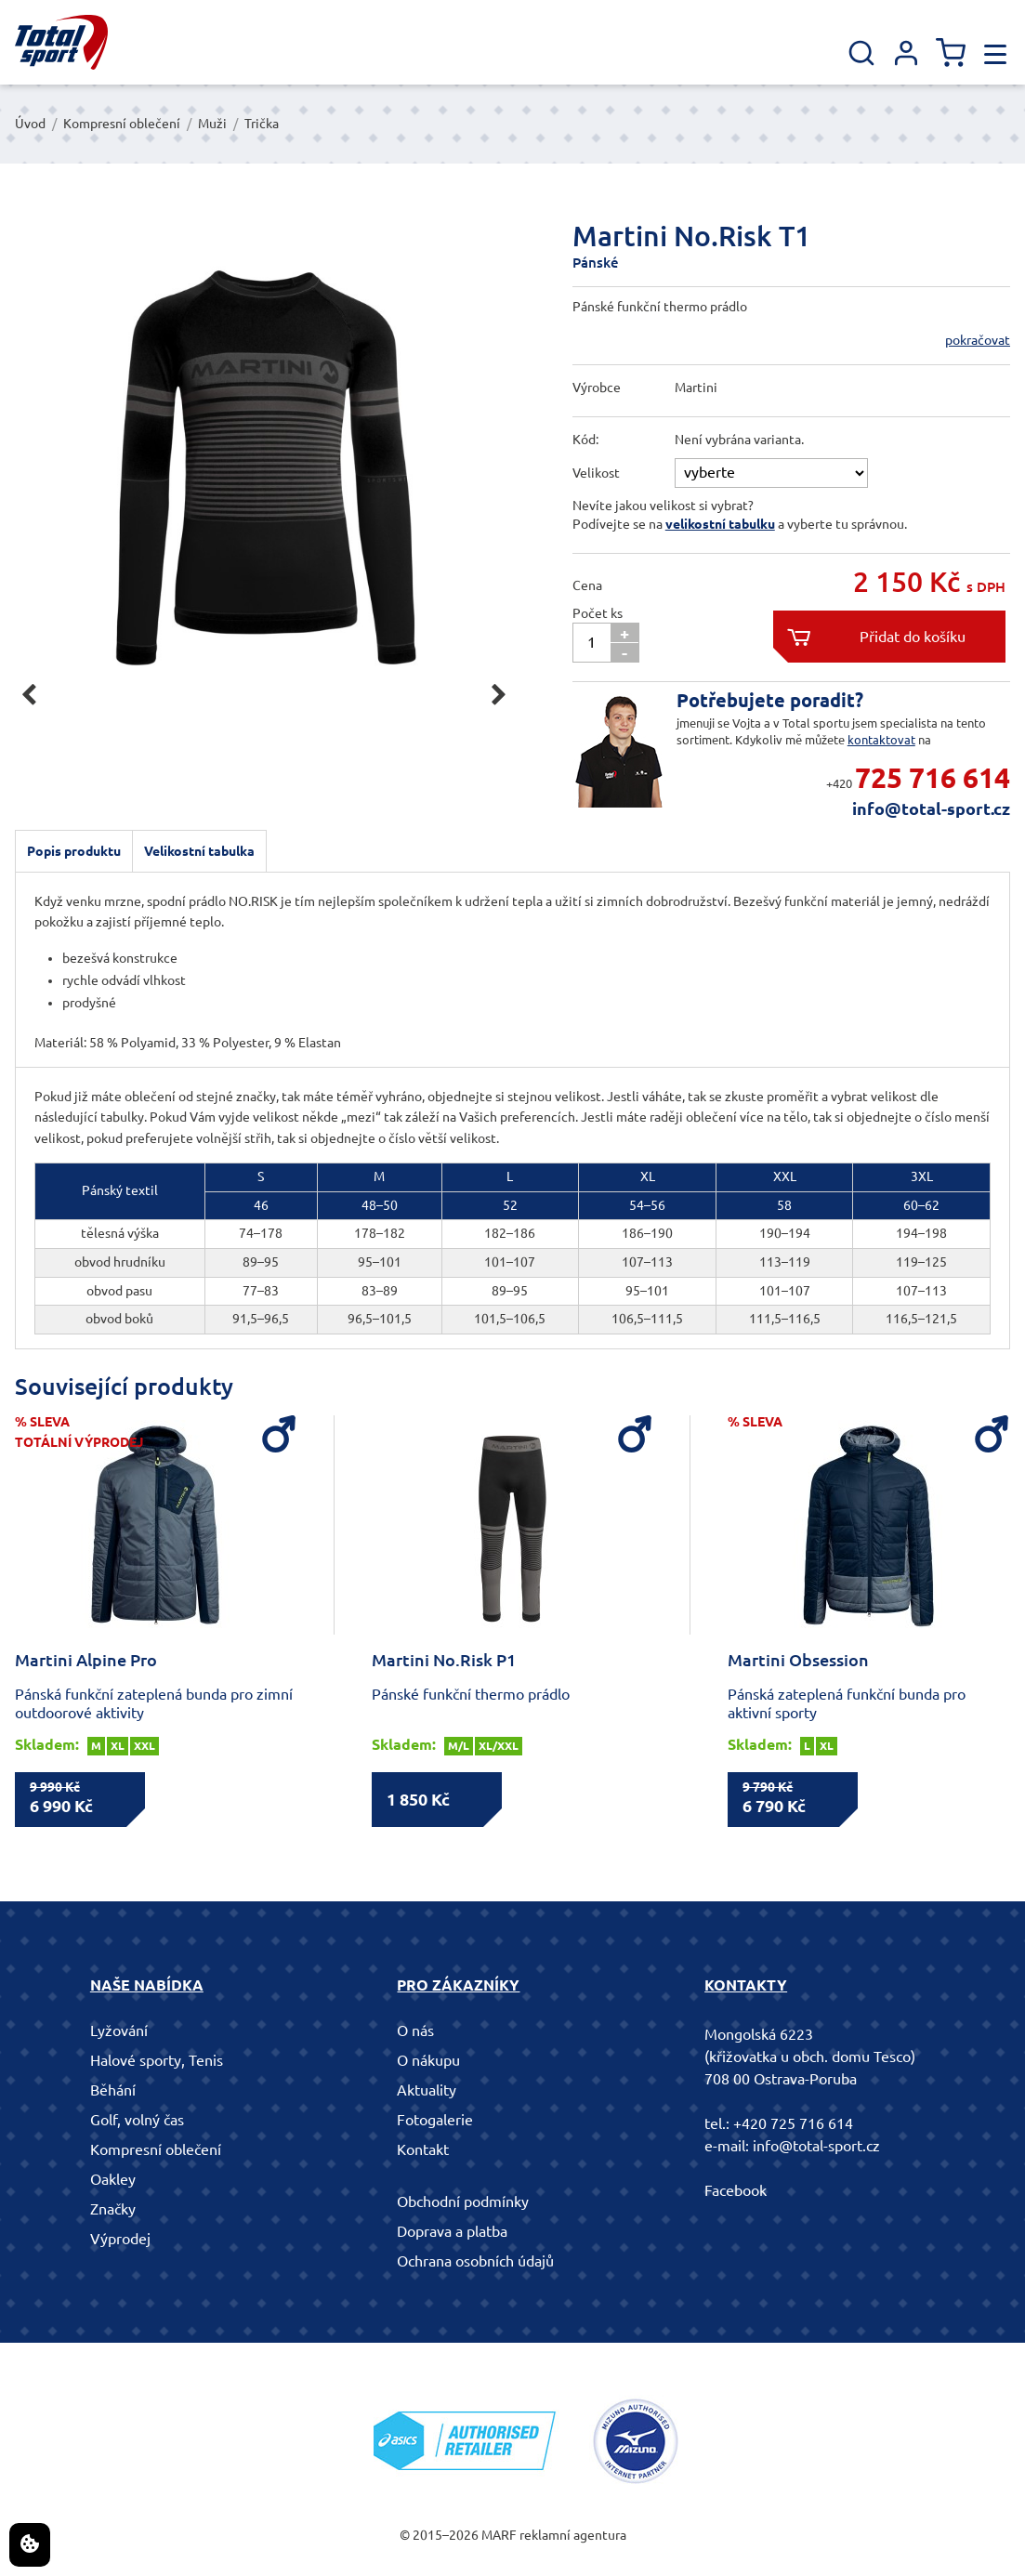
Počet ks (597, 613)
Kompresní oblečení (121, 123)
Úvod (30, 123)
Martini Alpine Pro (86, 1659)
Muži (212, 123)
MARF (499, 2535)
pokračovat (977, 340)
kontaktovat (881, 739)
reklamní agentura (572, 2535)
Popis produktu (74, 851)
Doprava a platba (452, 2231)
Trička (261, 123)
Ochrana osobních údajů (475, 2261)
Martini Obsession (798, 1659)
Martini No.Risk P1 (444, 1659)
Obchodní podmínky (463, 2201)
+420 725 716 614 (793, 2123)
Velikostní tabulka (199, 851)
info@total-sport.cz (931, 808)
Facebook (735, 2190)
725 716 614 (932, 778)
